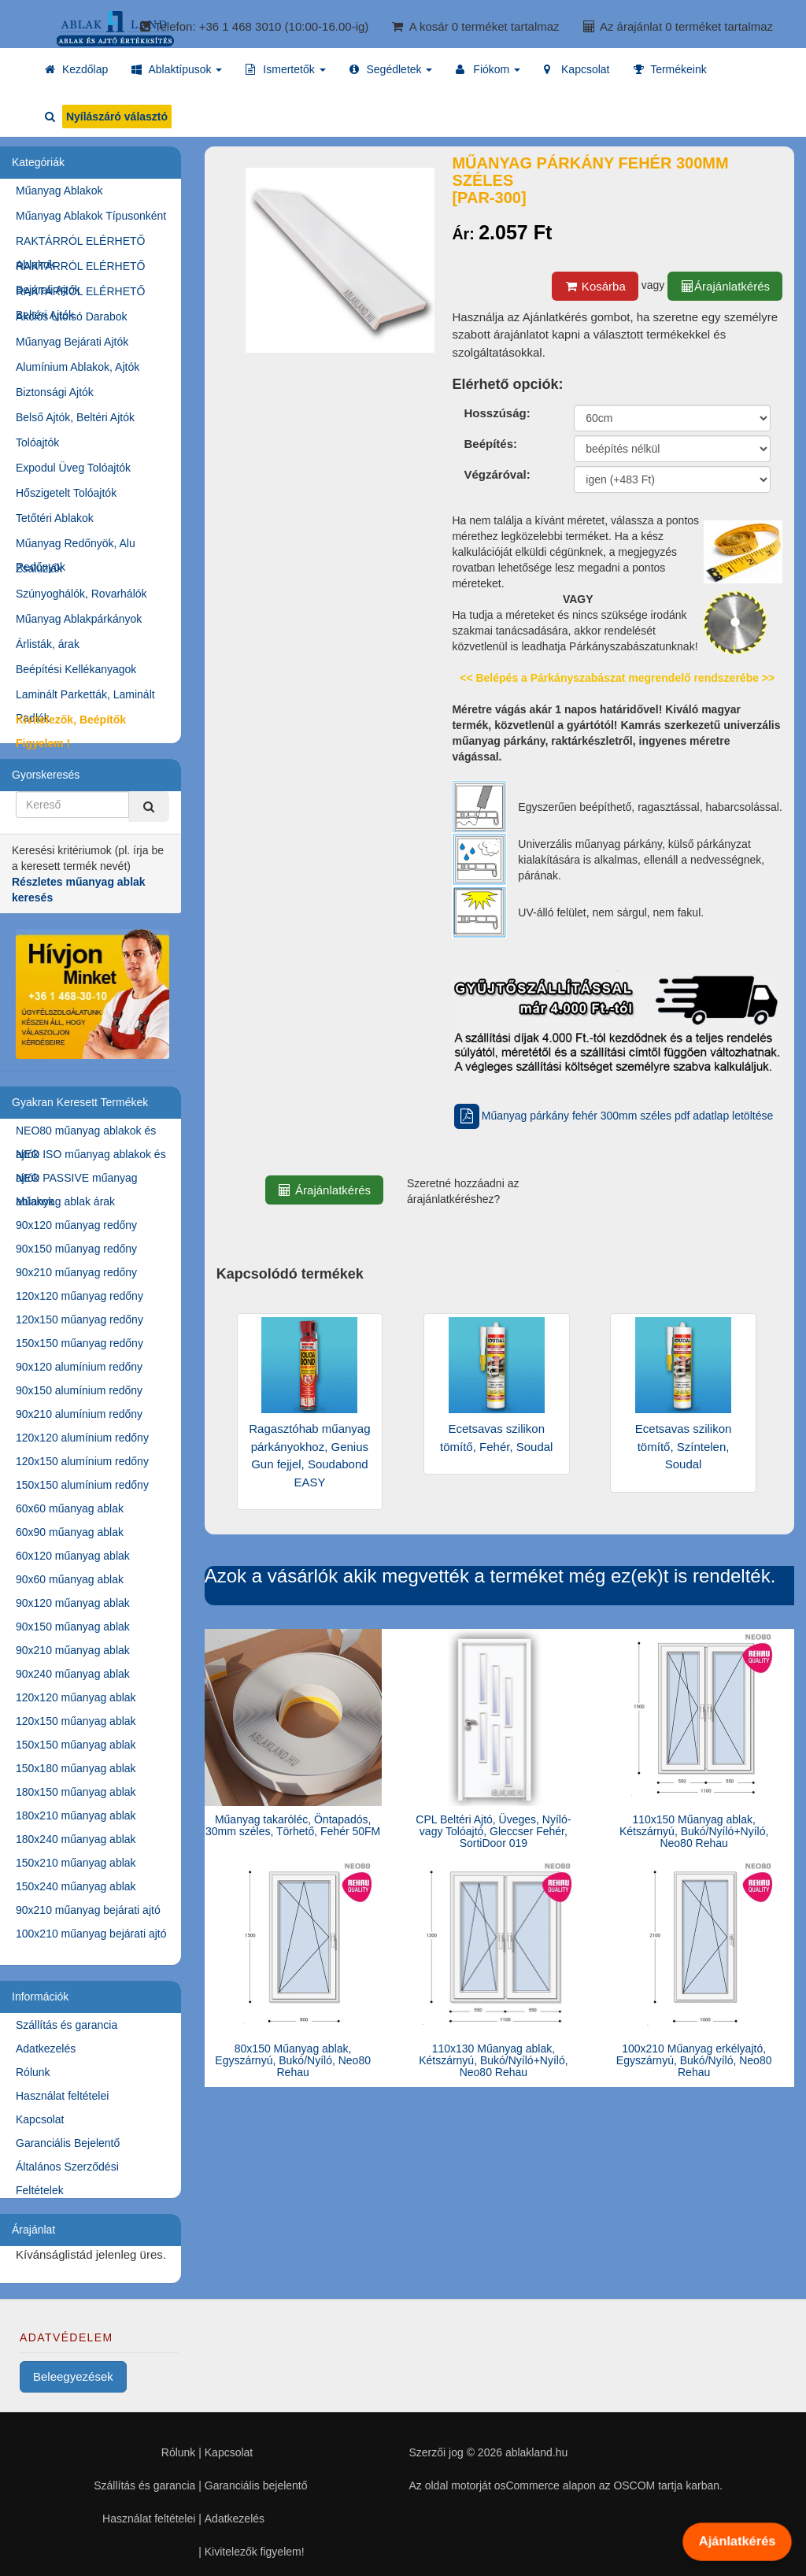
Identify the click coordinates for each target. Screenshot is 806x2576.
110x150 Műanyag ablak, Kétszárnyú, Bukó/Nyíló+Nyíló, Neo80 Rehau (693, 1831)
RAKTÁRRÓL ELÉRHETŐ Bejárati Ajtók (80, 269)
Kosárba (595, 286)
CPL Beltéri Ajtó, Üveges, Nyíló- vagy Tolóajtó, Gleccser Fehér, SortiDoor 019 (493, 1831)
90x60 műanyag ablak (70, 1579)
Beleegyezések (73, 2376)
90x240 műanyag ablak (73, 1673)
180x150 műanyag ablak (76, 1792)
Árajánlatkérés (725, 286)
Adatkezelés (46, 2048)
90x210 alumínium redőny (79, 1414)
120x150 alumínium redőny (82, 1461)
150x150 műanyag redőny (79, 1343)
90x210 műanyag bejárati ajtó (88, 1910)
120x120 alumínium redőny (82, 1437)
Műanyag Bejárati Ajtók (72, 341)
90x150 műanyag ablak (73, 1626)
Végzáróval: (497, 474)
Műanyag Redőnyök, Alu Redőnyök (75, 546)
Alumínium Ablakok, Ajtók (77, 367)
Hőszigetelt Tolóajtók (66, 493)
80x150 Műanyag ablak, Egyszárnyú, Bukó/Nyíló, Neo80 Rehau (293, 2060)
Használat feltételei (62, 2095)
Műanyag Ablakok (59, 190)
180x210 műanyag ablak (76, 1815)
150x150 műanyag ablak (76, 1744)
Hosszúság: (497, 413)
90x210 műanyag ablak (73, 1650)
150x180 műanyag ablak (76, 1768)
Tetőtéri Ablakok (55, 518)
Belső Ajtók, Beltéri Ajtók (75, 417)
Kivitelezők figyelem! (255, 2551)
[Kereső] (148, 806)
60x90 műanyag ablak (70, 1532)
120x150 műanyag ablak (76, 1721)
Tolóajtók (37, 442)
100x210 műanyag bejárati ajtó (91, 1933)
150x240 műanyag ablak (76, 1886)
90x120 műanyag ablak (73, 1603)
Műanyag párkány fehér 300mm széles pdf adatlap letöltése (612, 1115)
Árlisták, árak (47, 644)
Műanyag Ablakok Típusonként (91, 215)
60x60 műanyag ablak (70, 1508)
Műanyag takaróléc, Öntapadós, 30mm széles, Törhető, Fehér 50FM (292, 1825)
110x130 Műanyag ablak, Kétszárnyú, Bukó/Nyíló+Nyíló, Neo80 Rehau (493, 2060)
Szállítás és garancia (66, 2025)
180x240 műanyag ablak (76, 1839)
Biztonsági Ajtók (55, 392)
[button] (177, 69)
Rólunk (33, 2072)
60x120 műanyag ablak (73, 1555)
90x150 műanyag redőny (76, 1248)
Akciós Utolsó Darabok (72, 316)
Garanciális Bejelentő (68, 2143)
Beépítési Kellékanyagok (76, 669)
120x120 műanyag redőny (79, 1296)
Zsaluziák (39, 568)
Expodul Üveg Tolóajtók (73, 467)
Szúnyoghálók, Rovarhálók (81, 593)
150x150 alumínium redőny (82, 1485)
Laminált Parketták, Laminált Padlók (85, 697)
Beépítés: (490, 443)
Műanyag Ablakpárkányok (79, 619)
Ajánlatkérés (736, 2541)
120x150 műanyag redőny (79, 1319)
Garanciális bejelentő (256, 2485)
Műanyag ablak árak (65, 1201)
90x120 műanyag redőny (76, 1225)
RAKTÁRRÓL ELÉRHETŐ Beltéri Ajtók (80, 294)
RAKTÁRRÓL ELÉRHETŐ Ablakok (80, 244)
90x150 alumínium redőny (79, 1390)
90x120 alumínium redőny (79, 1366)
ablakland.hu (536, 2452)
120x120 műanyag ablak (76, 1697)
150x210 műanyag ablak (76, 1862)
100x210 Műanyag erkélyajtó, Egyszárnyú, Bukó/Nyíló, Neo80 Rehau (694, 2060)
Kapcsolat (40, 2119)
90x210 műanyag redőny (76, 1272)
